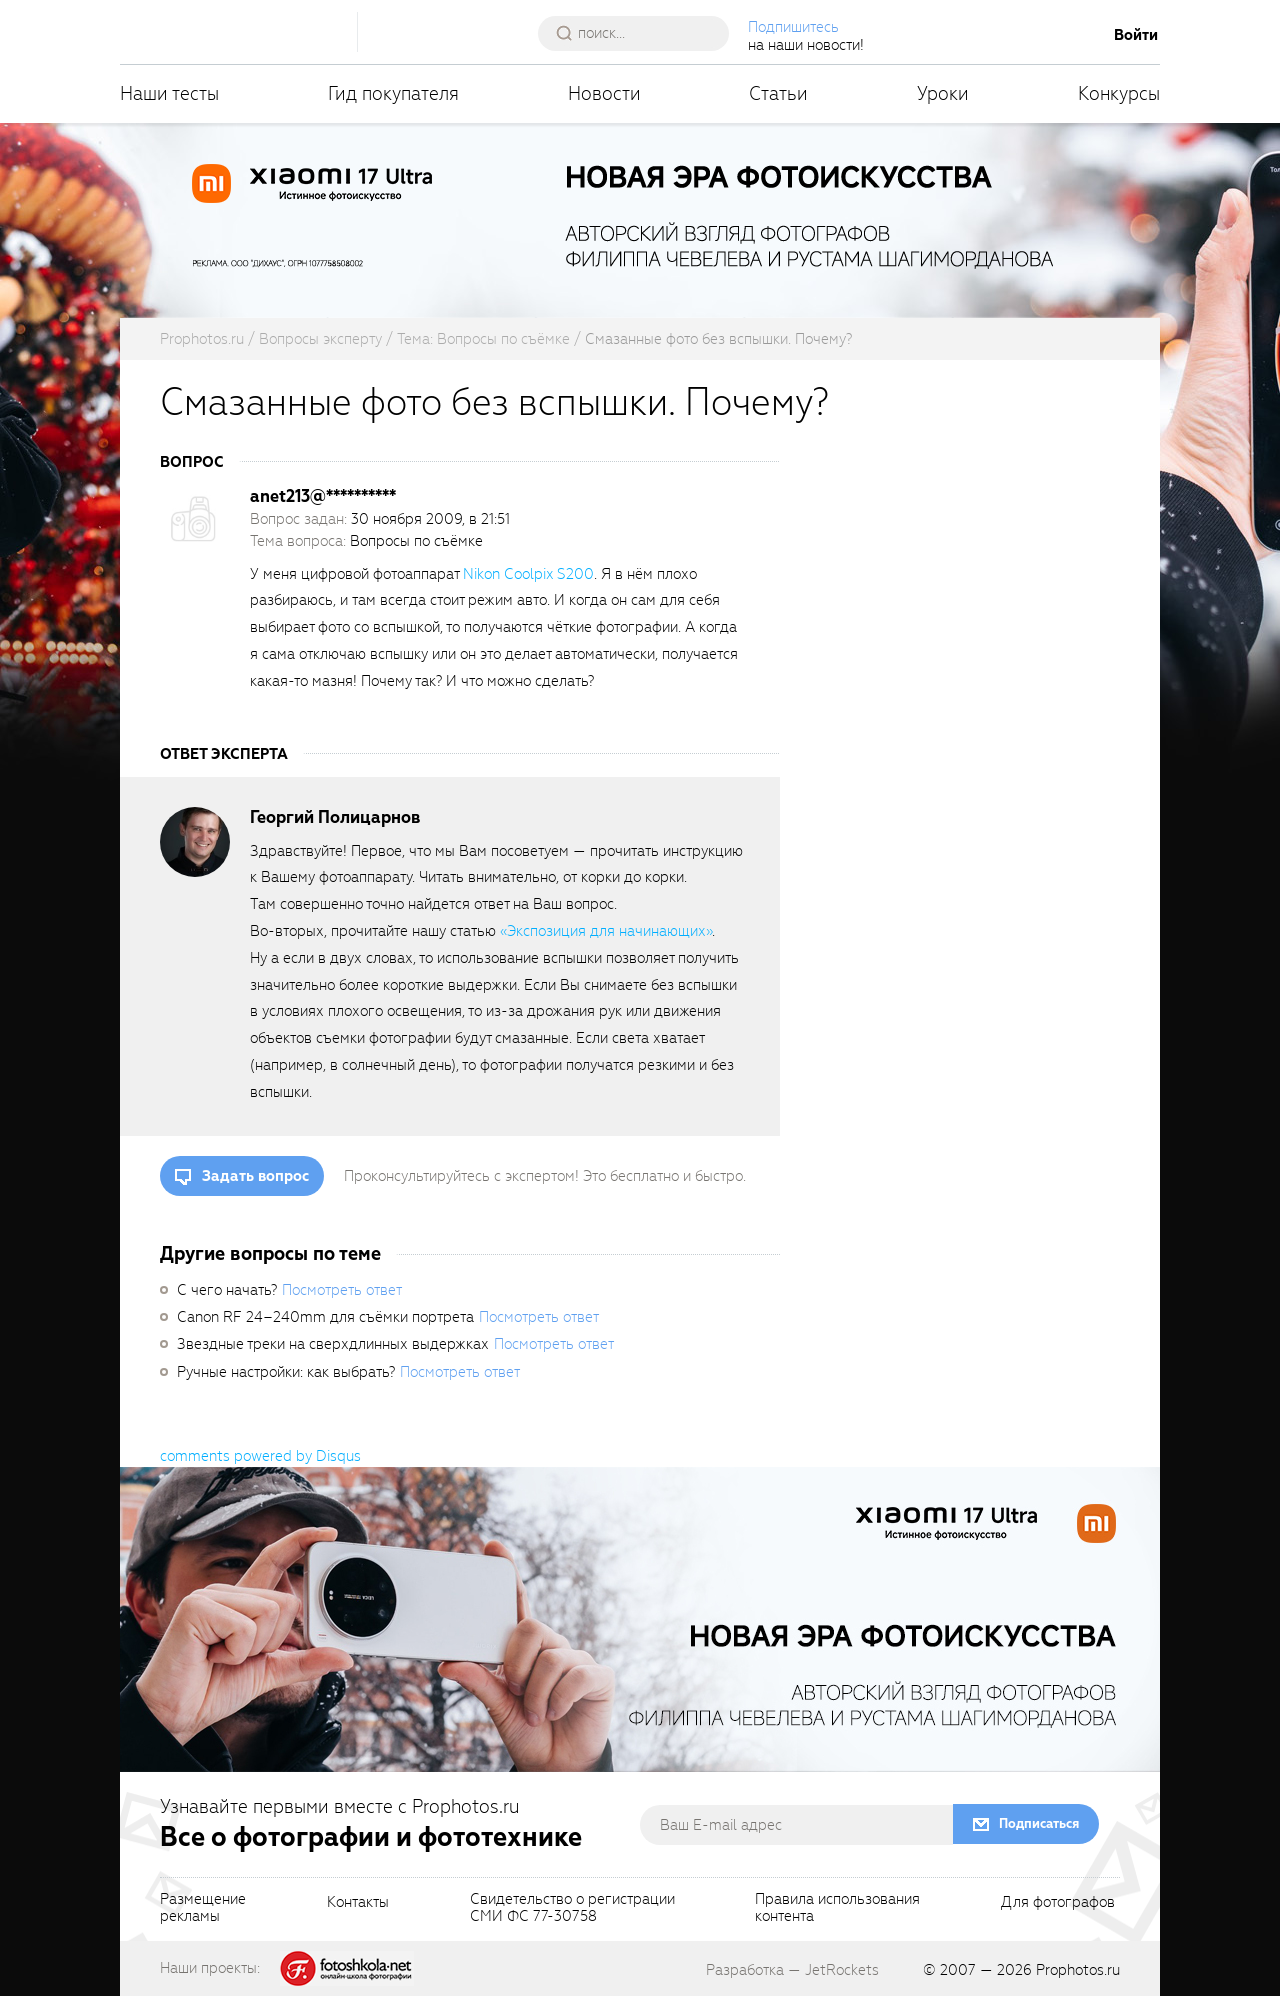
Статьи (778, 93)
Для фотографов (1058, 1903)
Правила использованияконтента (837, 1909)
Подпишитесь (795, 27)
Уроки (943, 93)
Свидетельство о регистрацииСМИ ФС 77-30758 (572, 1909)
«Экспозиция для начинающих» (606, 931)
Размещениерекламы (203, 1909)
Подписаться (1039, 1823)
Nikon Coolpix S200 (528, 574)
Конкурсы (1119, 93)
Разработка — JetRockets (792, 1970)
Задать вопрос (255, 1176)
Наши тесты (169, 93)
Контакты (358, 1903)
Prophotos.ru (1078, 1970)
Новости (604, 93)
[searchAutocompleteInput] (642, 33)
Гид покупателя (393, 93)
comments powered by (260, 1456)
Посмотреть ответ (342, 1290)
